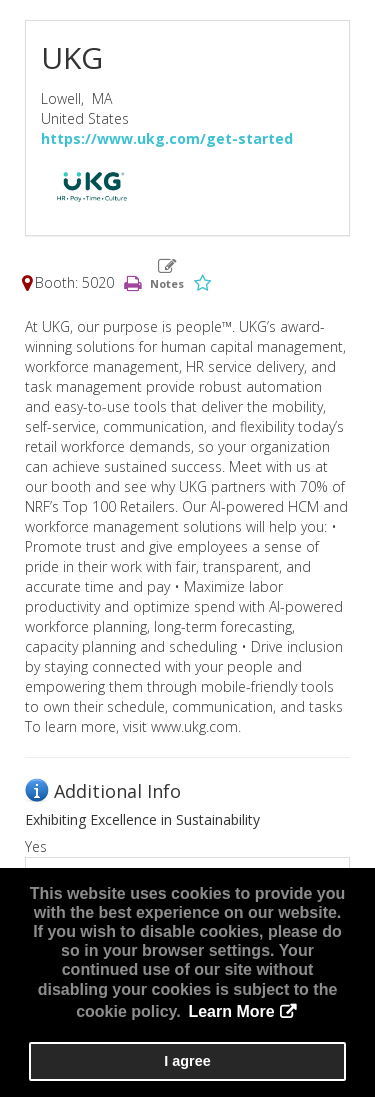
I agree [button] (187, 1061)
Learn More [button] (231, 1011)
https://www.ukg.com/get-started (167, 138)
